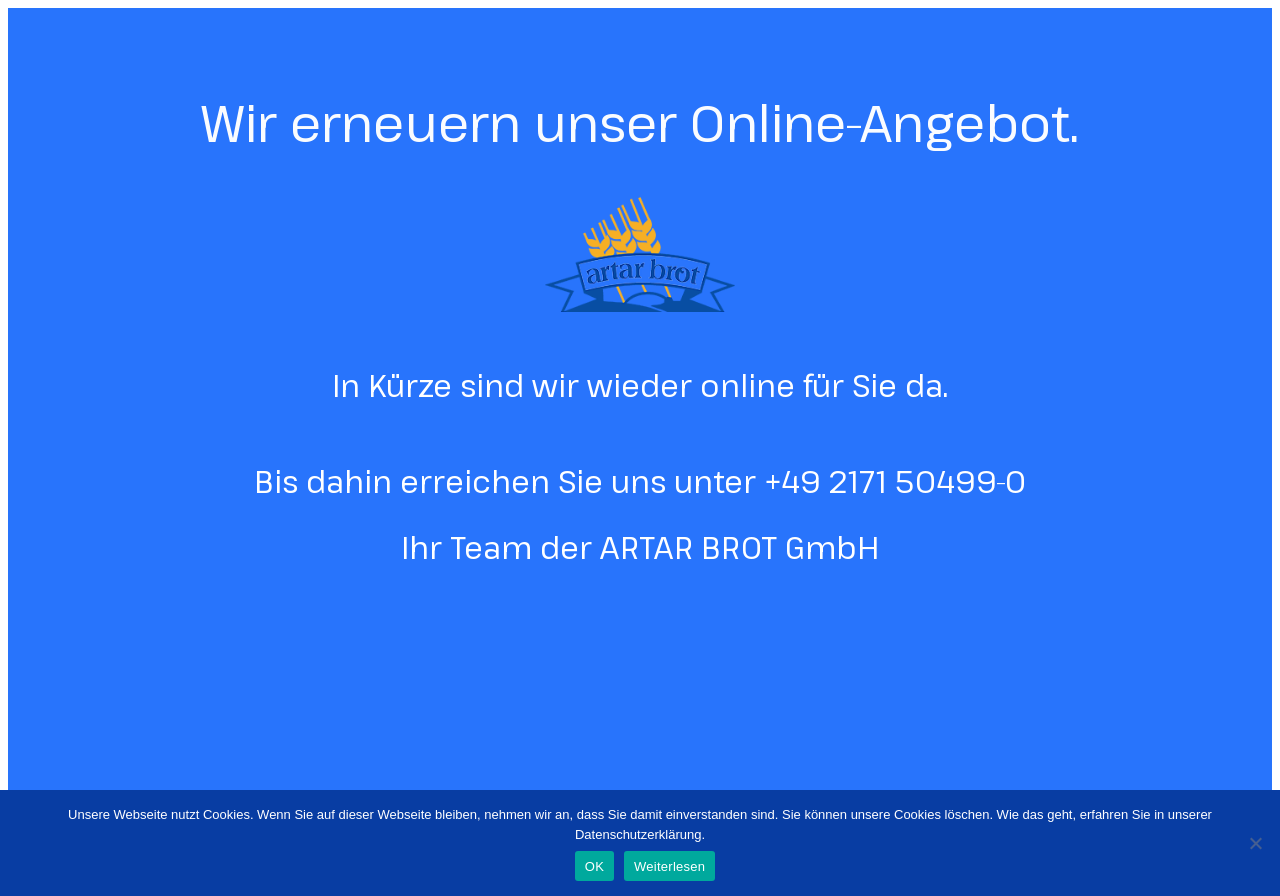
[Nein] (1255, 843)
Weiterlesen (669, 866)
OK (594, 866)
